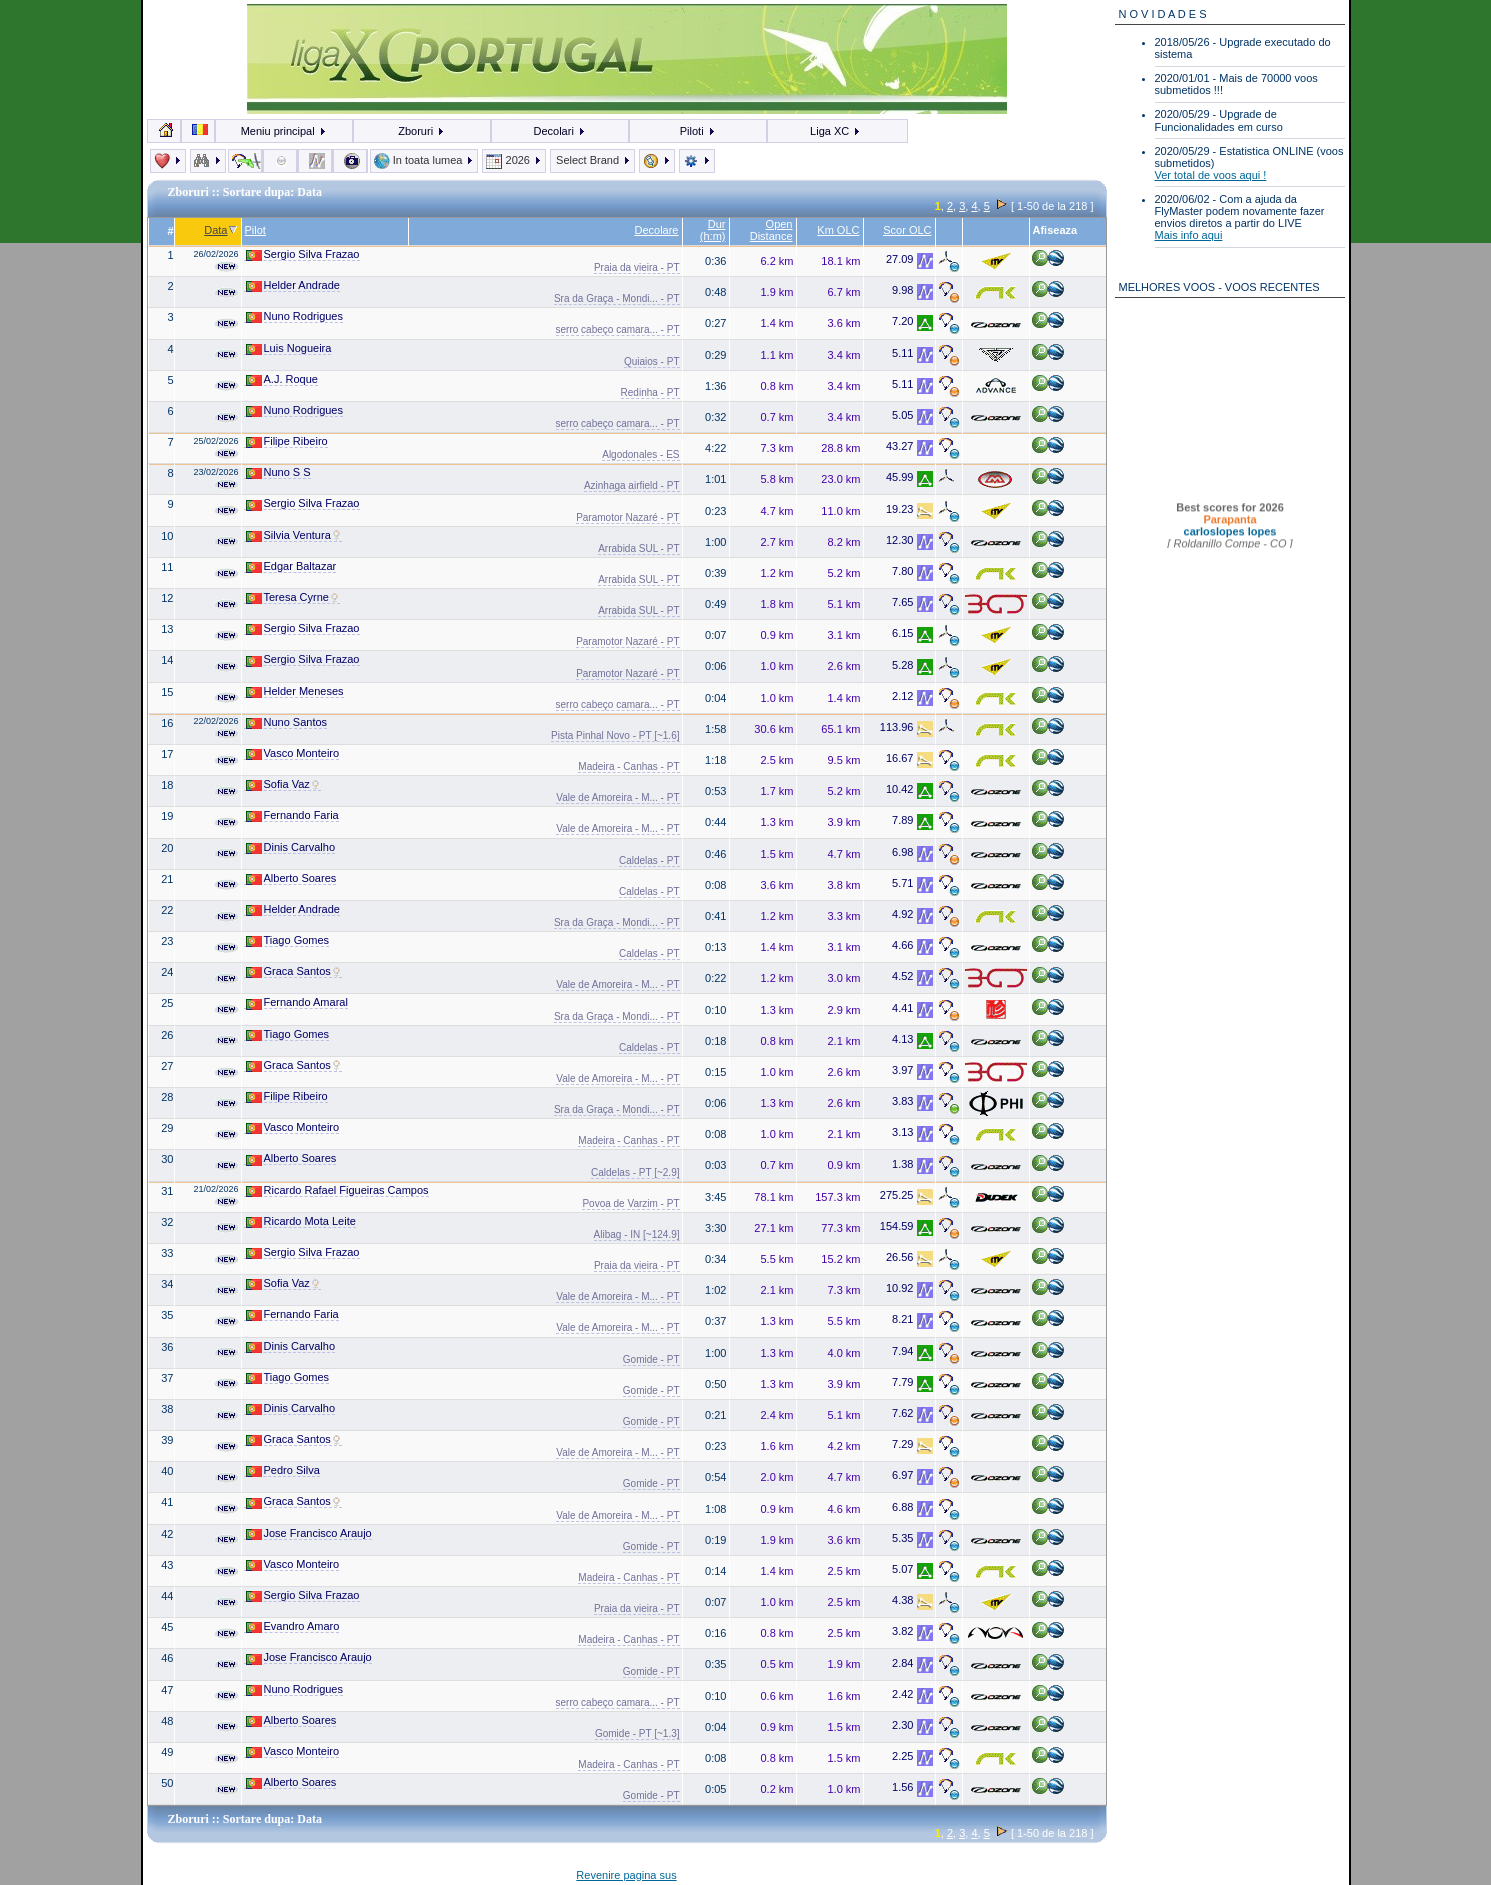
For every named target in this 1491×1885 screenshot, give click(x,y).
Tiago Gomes (288, 940)
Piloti (698, 131)
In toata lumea (424, 160)
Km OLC (838, 230)
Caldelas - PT (649, 860)
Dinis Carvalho (291, 847)
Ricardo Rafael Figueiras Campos (337, 1190)
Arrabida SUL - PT (638, 548)
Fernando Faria (292, 815)
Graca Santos (294, 971)
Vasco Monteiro (293, 753)
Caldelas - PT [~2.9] (635, 1172)
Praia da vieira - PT (637, 267)
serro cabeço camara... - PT (618, 329)
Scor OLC (907, 230)
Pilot (255, 230)
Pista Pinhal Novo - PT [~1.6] (615, 735)
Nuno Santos (287, 722)
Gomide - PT (651, 1359)
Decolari (559, 131)
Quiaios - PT (652, 361)
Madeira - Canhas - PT (628, 766)
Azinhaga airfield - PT (632, 485)
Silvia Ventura (294, 535)
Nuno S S (278, 472)
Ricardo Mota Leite (301, 1221)
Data (220, 230)
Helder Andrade (293, 285)
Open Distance (771, 230)
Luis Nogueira (289, 348)
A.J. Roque (282, 379)
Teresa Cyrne (293, 597)
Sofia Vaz (283, 784)
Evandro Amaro (293, 1626)
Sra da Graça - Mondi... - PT (617, 298)
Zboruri (421, 131)
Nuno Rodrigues (295, 316)
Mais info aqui (1189, 235)
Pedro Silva (283, 1470)
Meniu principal (284, 131)
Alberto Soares (291, 878)
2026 (514, 160)
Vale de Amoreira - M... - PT (617, 797)
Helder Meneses (295, 691)
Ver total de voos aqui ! (1211, 175)
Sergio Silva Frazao (303, 254)
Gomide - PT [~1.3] (637, 1733)
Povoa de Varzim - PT (630, 1203)
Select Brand (592, 160)
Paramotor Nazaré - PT (627, 517)
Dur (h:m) (713, 230)
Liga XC (835, 131)
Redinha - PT (650, 392)
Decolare (656, 230)
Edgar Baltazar (291, 566)
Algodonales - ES (640, 454)
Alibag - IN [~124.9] (637, 1234)
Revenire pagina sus (626, 1875)
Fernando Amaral (297, 1002)
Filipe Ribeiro (287, 441)
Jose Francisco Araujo (309, 1533)
